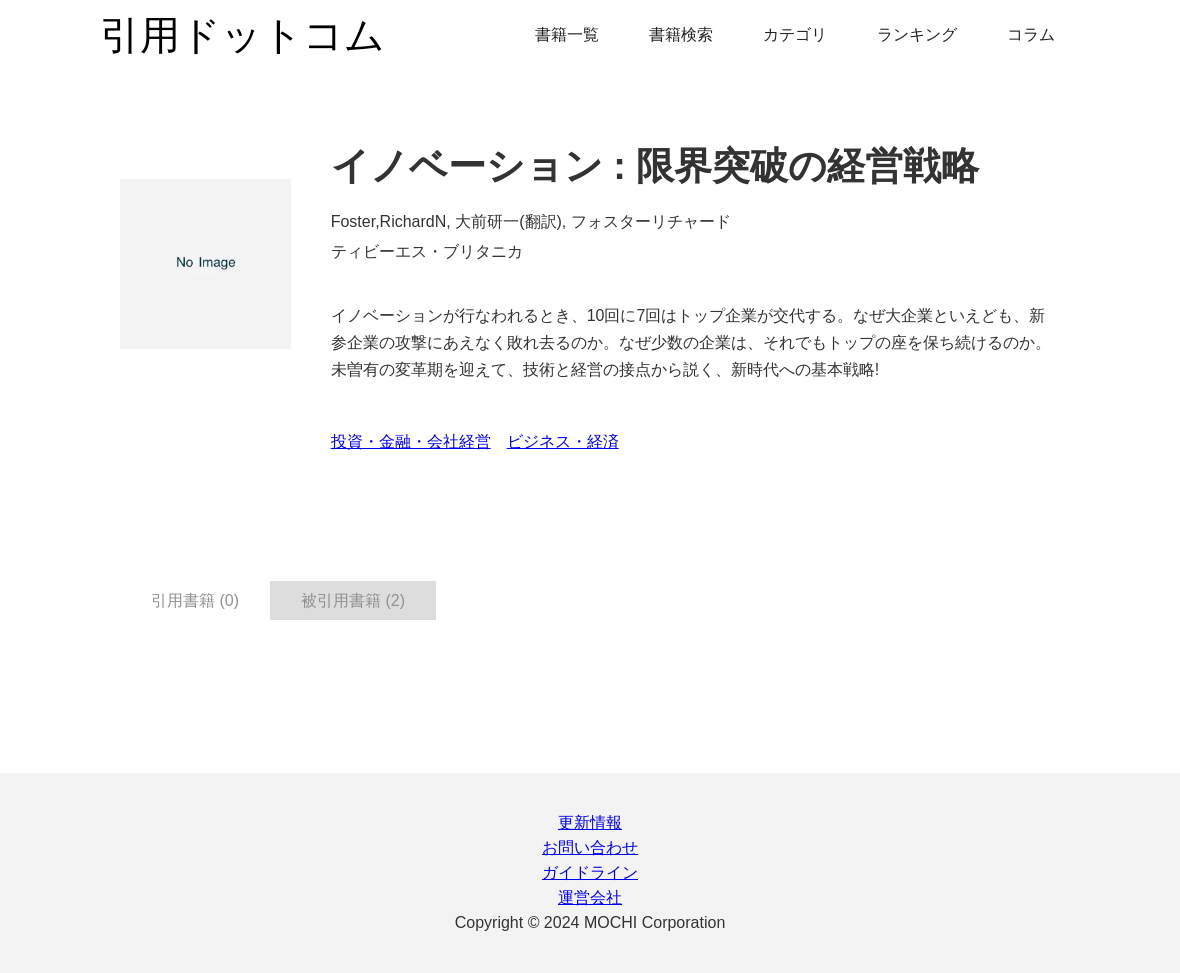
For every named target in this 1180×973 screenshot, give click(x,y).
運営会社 (590, 897)
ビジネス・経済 (563, 441)
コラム (1031, 34)
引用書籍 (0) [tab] (195, 600)
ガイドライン (590, 872)
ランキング (917, 34)
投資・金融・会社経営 (411, 441)
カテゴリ (795, 34)
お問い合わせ (590, 847)
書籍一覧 (567, 34)
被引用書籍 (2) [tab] (353, 600)
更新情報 (590, 822)
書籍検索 (681, 34)
